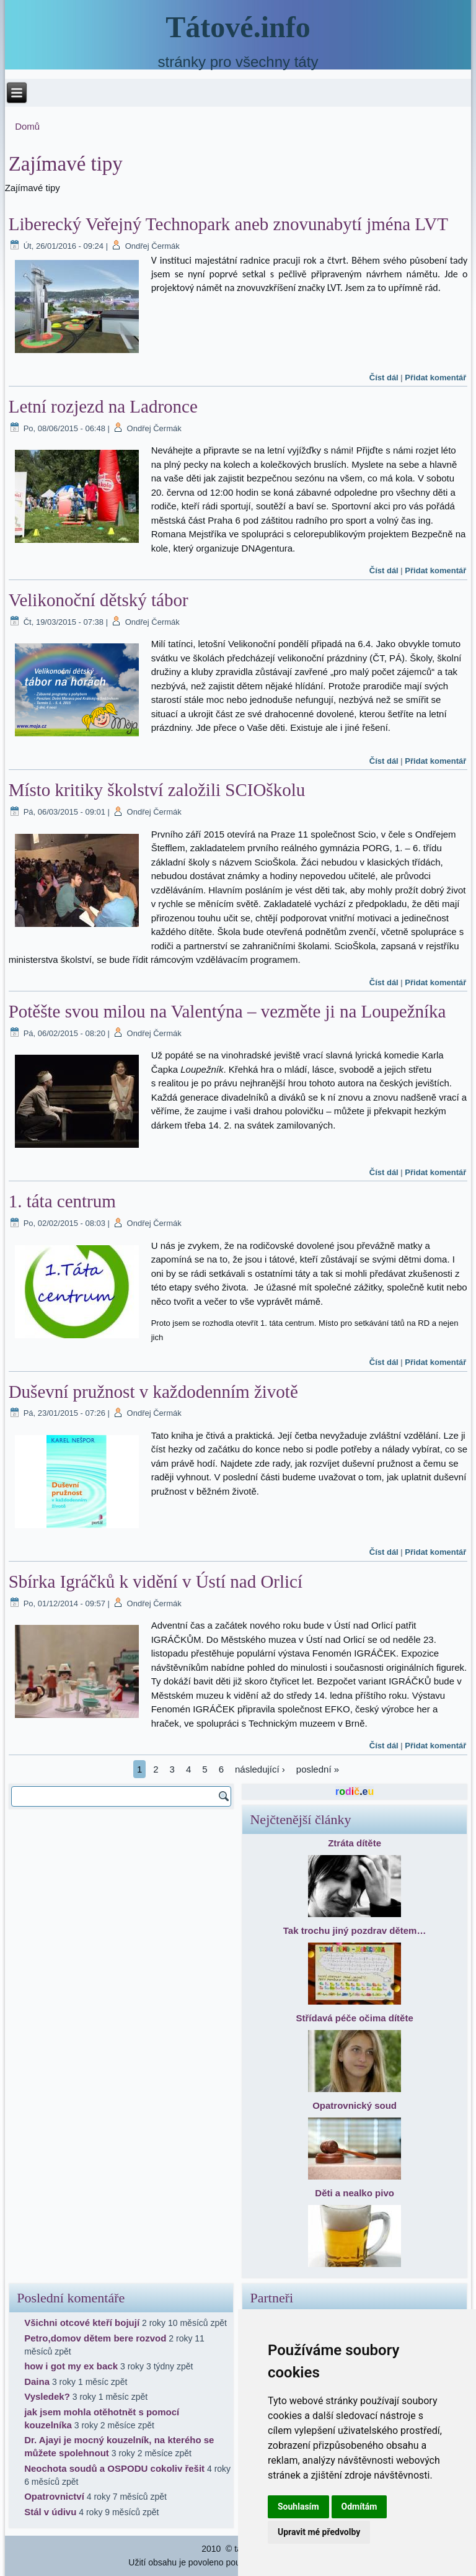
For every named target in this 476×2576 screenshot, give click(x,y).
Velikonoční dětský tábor (98, 600)
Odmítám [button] (359, 2506)
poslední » (317, 1769)
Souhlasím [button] (298, 2506)
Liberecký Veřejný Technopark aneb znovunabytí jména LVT (228, 224)
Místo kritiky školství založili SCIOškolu (157, 790)
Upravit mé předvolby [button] (319, 2532)
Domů (27, 126)
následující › (260, 1769)
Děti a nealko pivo (354, 2193)
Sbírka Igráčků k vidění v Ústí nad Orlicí (155, 1581)
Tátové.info (237, 27)
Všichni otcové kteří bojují (81, 2322)
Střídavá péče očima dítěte (354, 2018)
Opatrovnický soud (354, 2105)
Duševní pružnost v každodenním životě (153, 1392)
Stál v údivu (50, 2512)
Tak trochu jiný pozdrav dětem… (354, 1930)
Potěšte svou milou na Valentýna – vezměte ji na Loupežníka (227, 1011)
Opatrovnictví (54, 2496)
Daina (37, 2381)
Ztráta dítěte (354, 1843)
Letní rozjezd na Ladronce (103, 406)
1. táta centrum (62, 1201)
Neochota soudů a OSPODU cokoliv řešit (114, 2468)
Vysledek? (47, 2396)
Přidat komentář (435, 377)
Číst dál (384, 377)
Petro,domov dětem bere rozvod (95, 2338)
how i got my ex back (71, 2366)
